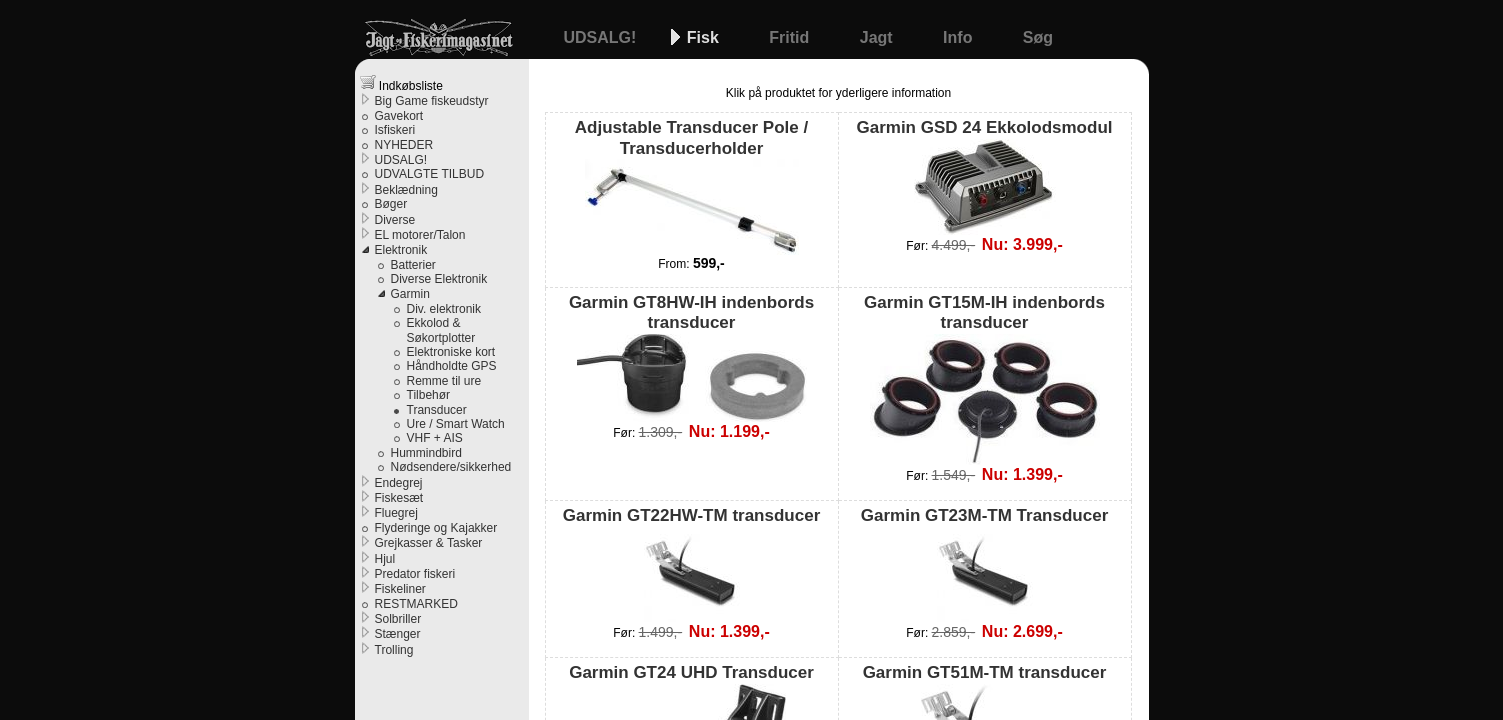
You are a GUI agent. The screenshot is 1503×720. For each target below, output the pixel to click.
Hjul (385, 559)
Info (960, 37)
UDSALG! (602, 37)
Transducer (437, 410)
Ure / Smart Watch (456, 424)
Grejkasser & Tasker (429, 543)
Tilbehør (429, 395)
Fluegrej (396, 513)
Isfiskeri (395, 130)
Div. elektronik (444, 309)
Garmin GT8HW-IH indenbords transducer (691, 357)
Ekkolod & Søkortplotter (441, 330)
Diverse (395, 220)
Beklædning (406, 190)
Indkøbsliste (401, 83)
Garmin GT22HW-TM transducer (692, 564)
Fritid (791, 37)
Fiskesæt (399, 498)
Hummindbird (426, 453)
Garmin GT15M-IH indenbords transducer (984, 379)
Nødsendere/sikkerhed (451, 467)
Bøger (391, 204)
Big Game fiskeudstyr (432, 101)
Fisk (705, 37)
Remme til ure (444, 381)
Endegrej (399, 483)
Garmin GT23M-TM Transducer (985, 564)
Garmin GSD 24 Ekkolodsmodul (984, 176)
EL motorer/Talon (420, 235)
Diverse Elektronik (439, 279)
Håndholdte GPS (452, 366)
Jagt (878, 37)
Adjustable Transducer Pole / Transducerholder (691, 186)
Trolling (394, 650)
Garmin (410, 294)
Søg (1038, 37)
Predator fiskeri (415, 574)
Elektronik (401, 250)
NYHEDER (404, 145)
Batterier (413, 265)
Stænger (398, 634)
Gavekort (399, 116)
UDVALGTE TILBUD (430, 174)
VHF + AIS (435, 438)
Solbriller (398, 619)
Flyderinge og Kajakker (436, 528)
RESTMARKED (416, 604)
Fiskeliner (400, 589)
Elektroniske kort (451, 352)
